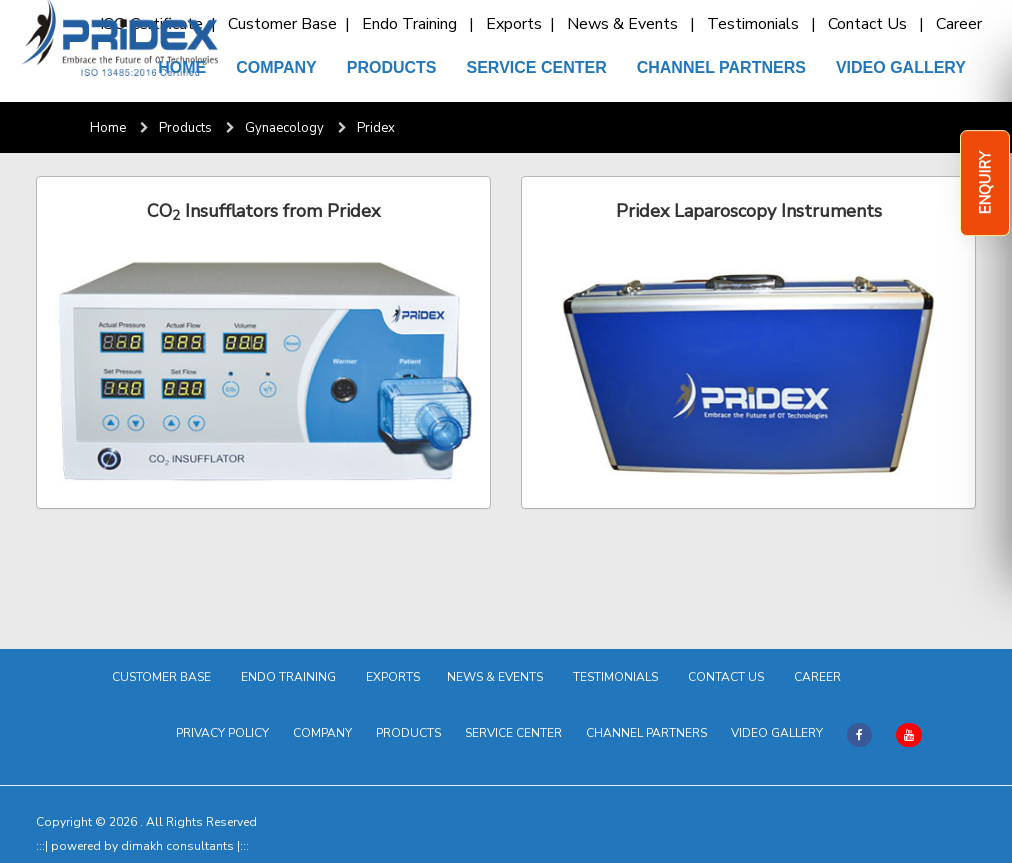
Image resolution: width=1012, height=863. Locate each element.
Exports (516, 24)
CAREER (820, 677)
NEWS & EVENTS (498, 677)
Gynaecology (284, 128)
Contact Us (871, 24)
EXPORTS (394, 677)
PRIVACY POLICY (222, 733)
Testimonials (757, 24)
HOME (182, 67)
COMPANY (276, 67)
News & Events (626, 24)
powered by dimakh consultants (144, 846)
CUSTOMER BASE (164, 677)
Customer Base (284, 24)
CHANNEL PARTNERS (721, 67)
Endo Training (413, 24)
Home (108, 128)
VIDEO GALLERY (901, 67)
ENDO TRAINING (291, 677)
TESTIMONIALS (618, 677)
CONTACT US (729, 677)
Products (185, 128)
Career (963, 24)
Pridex (376, 128)
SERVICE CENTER (537, 67)
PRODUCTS (392, 67)
